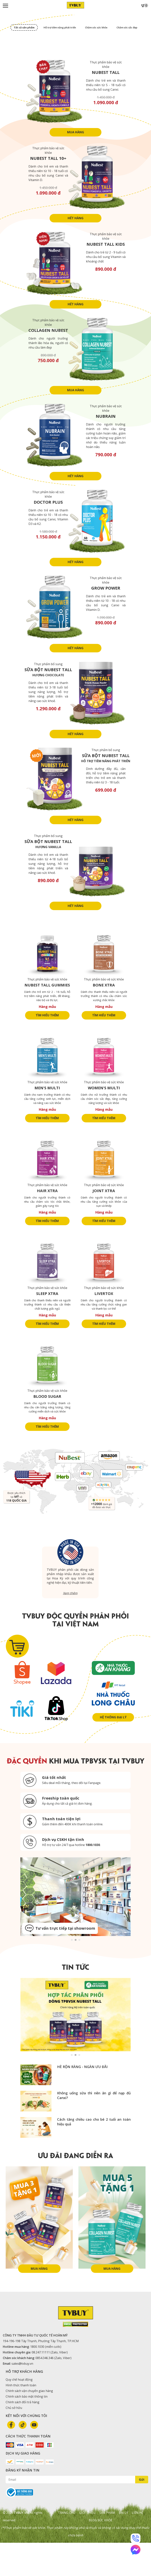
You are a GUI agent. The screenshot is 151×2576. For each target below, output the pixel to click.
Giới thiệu (87, 2546)
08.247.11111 (41, 2385)
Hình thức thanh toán (21, 2418)
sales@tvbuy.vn (22, 2397)
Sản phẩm (107, 2546)
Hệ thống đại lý (113, 1750)
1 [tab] (72, 1972)
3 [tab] (79, 1972)
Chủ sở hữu (14, 2441)
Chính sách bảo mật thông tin (27, 2430)
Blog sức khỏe (100, 2553)
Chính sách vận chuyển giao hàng (29, 2424)
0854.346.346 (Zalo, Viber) (53, 2391)
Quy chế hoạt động (19, 2413)
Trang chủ (66, 2546)
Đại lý (123, 2546)
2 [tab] (75, 1972)
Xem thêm (70, 1626)
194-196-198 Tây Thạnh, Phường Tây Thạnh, (41, 2374)
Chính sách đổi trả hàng (22, 2435)
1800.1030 (93, 1878)
